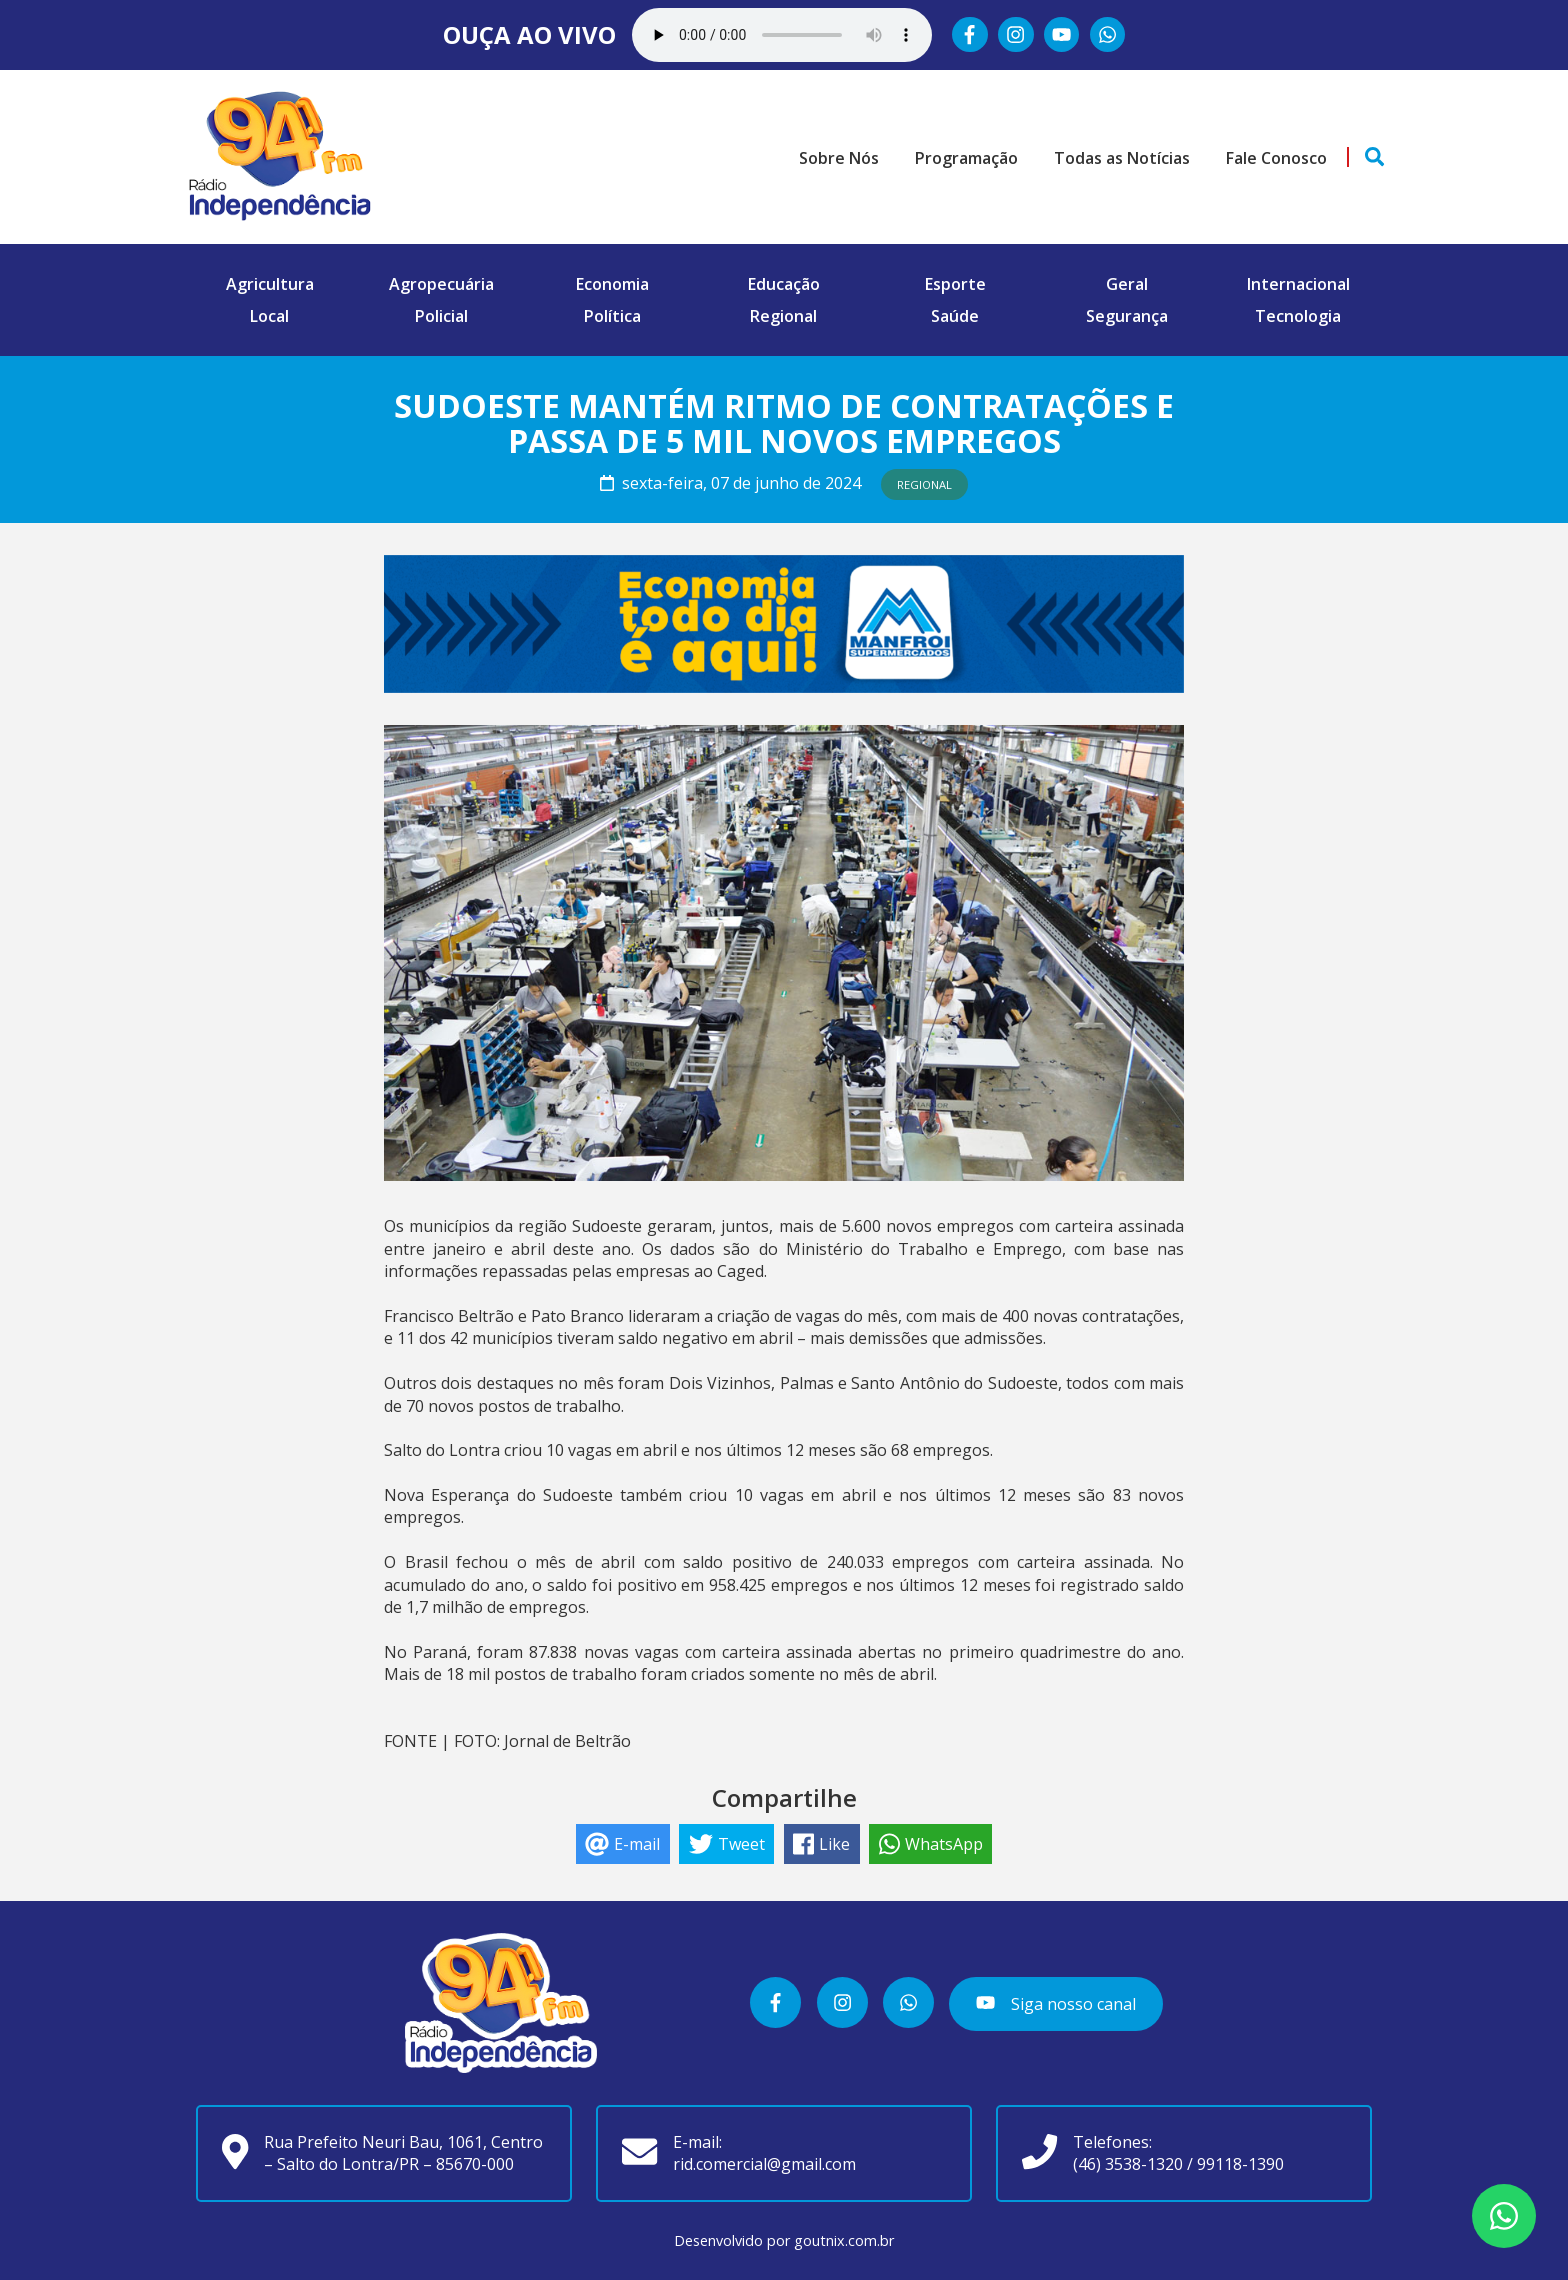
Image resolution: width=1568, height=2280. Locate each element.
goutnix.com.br (844, 2240)
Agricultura (270, 284)
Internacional (1298, 284)
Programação (966, 158)
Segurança (1127, 316)
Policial (441, 316)
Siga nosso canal (1055, 2004)
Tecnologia (1298, 316)
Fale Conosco (1276, 158)
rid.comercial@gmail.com (764, 2164)
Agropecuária (441, 284)
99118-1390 (1240, 2164)
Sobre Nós (839, 158)
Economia (612, 284)
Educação (784, 284)
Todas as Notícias (1122, 158)
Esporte (955, 284)
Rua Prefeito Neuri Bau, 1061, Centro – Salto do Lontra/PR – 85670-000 (403, 2153)
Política (612, 316)
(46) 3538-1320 (1128, 2164)
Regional (783, 316)
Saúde (955, 316)
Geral (1127, 284)
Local (269, 316)
